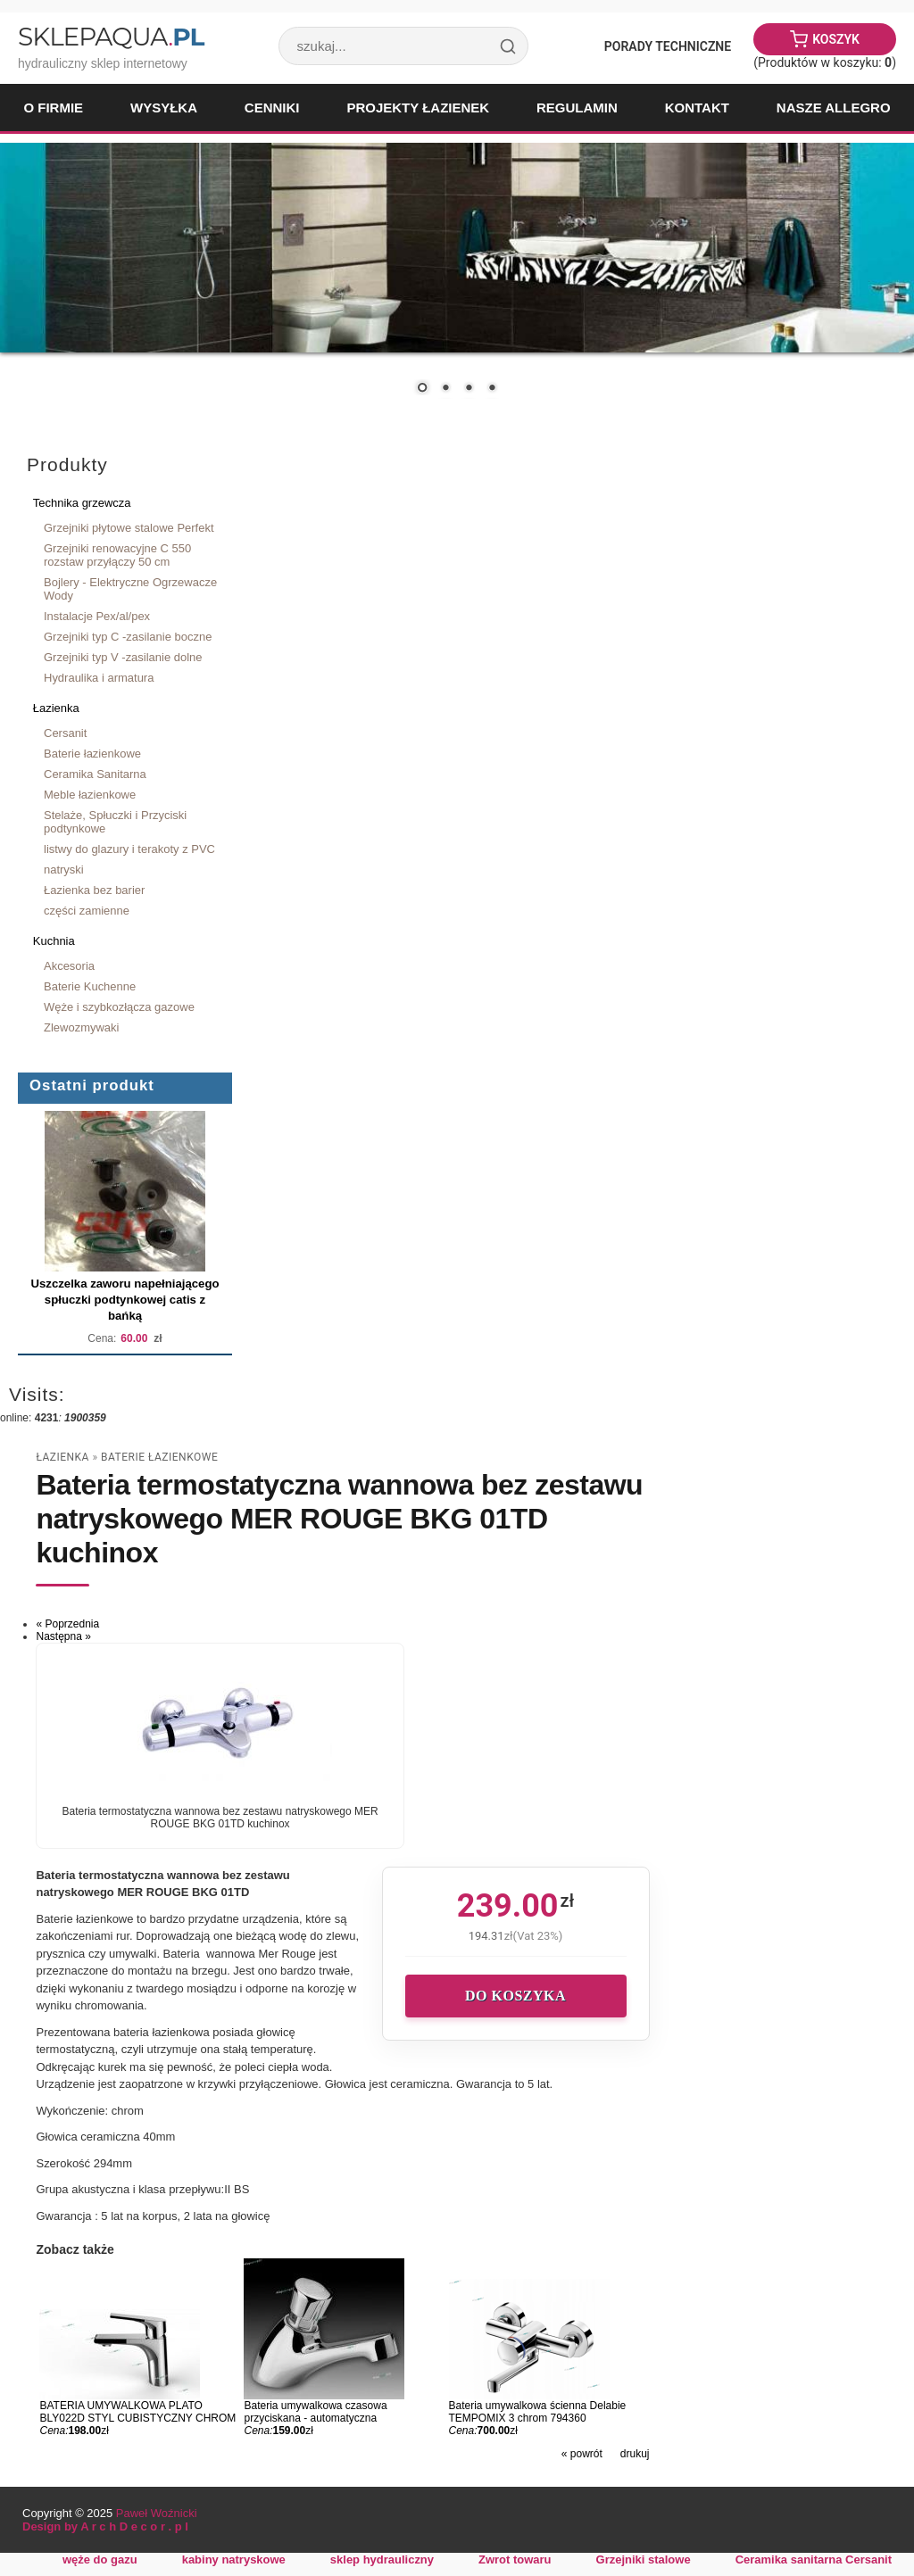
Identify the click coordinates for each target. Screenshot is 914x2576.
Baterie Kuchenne (90, 986)
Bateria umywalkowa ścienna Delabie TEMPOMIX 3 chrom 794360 (538, 2411)
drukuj (635, 2454)
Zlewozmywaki (81, 1027)
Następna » (63, 1636)
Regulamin (577, 107)
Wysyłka (163, 107)
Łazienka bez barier (94, 890)
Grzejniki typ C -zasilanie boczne (128, 636)
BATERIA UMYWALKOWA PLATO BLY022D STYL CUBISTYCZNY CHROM (137, 2411)
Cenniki (272, 107)
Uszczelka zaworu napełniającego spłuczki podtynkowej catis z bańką (124, 1299)
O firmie (53, 107)
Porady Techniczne (667, 46)
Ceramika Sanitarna (95, 774)
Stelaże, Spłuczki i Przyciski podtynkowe (115, 821)
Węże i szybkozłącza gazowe (119, 1007)
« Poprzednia (67, 1624)
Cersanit (65, 733)
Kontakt (697, 107)
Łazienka (56, 708)
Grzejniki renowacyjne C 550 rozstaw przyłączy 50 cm (117, 555)
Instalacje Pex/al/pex (97, 616)
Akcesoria (69, 966)
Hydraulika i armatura (99, 677)
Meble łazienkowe (90, 794)
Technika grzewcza (82, 502)
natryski (64, 869)
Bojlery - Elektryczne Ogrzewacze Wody (130, 589)
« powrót (581, 2454)
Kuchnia (54, 941)
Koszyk (836, 39)
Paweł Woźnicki (156, 2513)
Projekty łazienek (417, 107)
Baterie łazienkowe (92, 753)
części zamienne (86, 910)
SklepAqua (111, 36)
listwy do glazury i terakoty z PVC (129, 849)
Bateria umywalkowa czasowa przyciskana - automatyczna (315, 2411)
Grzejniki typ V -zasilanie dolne (123, 657)
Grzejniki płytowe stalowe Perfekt (129, 527)
